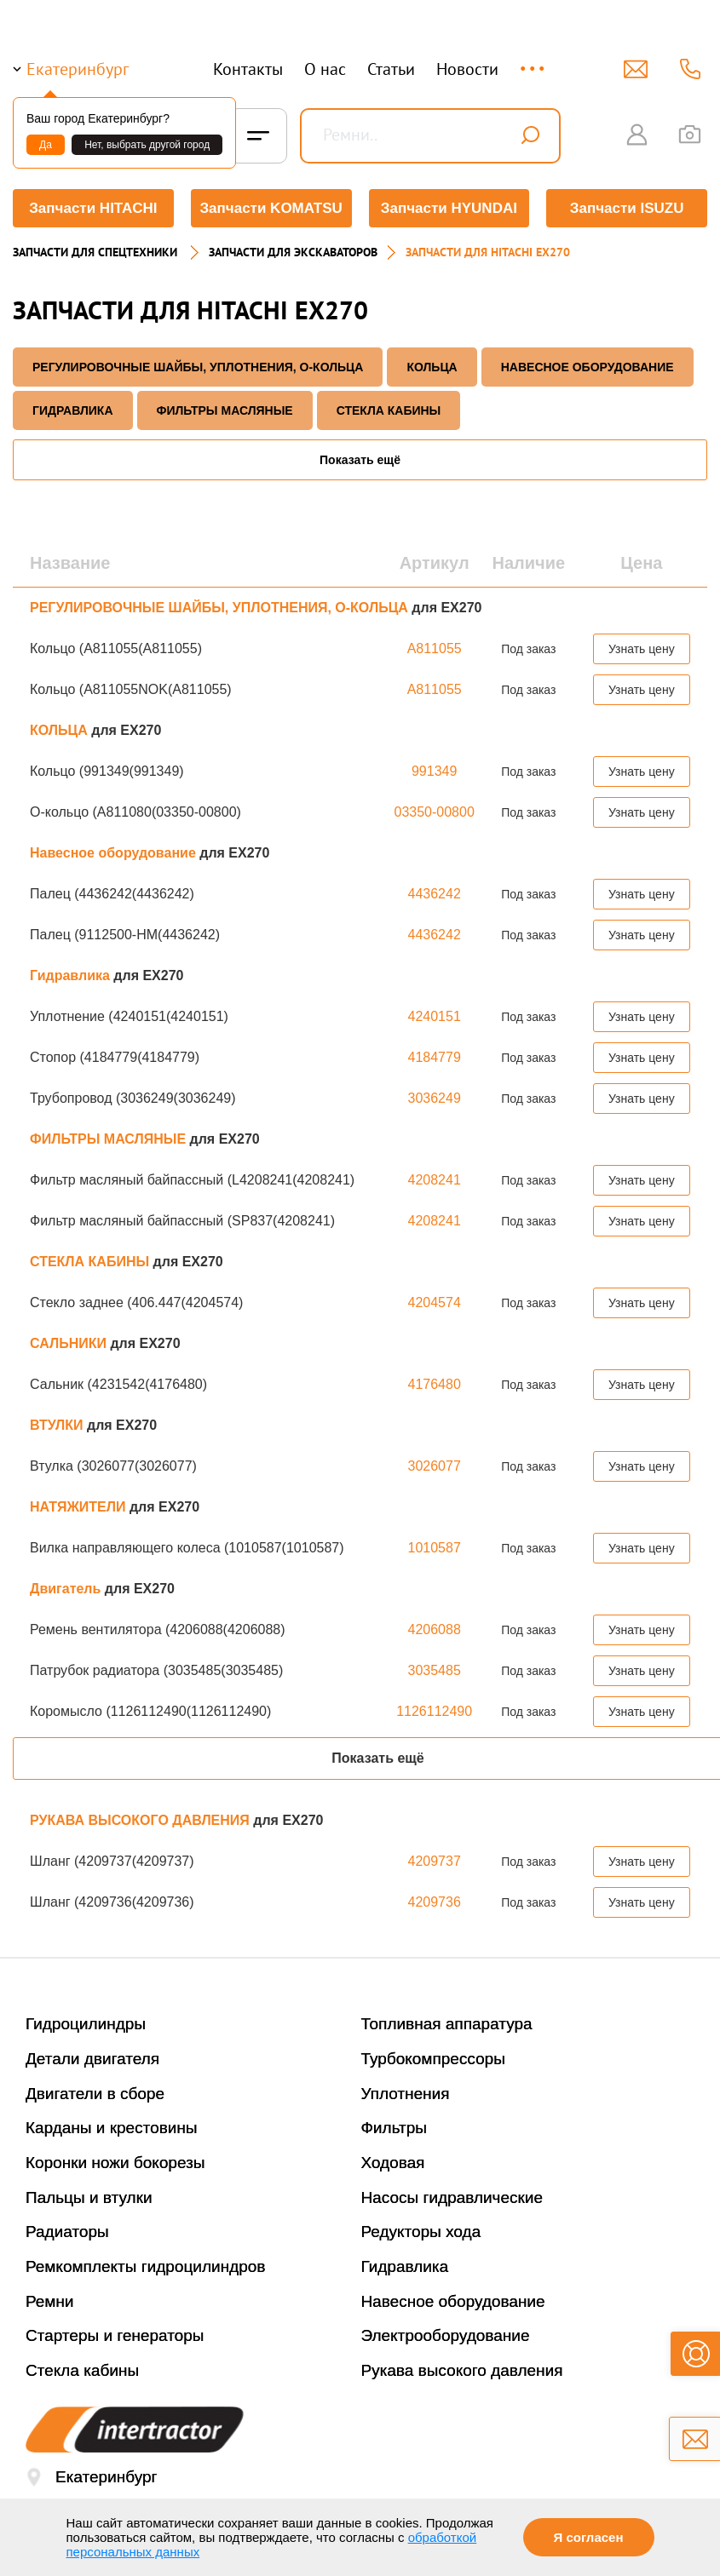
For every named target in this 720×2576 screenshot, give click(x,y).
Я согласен (589, 2537)
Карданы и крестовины (112, 2128)
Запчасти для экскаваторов (293, 252)
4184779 (434, 1057)
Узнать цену (641, 649)
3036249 (434, 1098)
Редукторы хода (421, 2231)
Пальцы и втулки (89, 2197)
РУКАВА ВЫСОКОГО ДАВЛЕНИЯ (141, 1820)
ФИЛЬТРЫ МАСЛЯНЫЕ (225, 410)
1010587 (434, 1547)
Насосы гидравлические (452, 2197)
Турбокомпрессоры (433, 2059)
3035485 (434, 1670)
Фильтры (394, 2128)
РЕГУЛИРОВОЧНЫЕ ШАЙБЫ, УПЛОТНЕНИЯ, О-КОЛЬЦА (197, 367)
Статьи (391, 69)
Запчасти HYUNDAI (449, 208)
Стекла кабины (82, 2370)
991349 (434, 771)
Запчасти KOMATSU (270, 208)
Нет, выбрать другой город (147, 145)
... (534, 60)
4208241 (434, 1180)
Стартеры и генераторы (115, 2335)
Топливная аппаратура (447, 2024)
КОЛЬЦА (431, 367)
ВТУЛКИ (58, 1425)
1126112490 (434, 1711)
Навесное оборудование (587, 367)
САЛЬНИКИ (70, 1343)
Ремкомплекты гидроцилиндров (146, 2266)
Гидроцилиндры (86, 2024)
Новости (467, 69)
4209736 (434, 1902)
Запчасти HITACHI (93, 208)
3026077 (434, 1466)
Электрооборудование (445, 2335)
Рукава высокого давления (462, 2370)
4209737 (434, 1861)
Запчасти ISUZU (627, 208)
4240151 (434, 1016)
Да (45, 145)
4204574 (434, 1302)
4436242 (434, 893)
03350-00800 (435, 812)
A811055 (434, 648)
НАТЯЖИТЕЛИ (80, 1507)
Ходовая (393, 2163)
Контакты (248, 69)
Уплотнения (405, 2094)
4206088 (434, 1629)
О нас (325, 69)
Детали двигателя (92, 2059)
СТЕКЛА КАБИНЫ (389, 410)
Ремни (50, 2301)
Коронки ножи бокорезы (115, 2163)
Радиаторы (67, 2231)
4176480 (434, 1384)
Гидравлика (72, 410)
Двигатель (67, 1588)
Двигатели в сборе (95, 2094)
